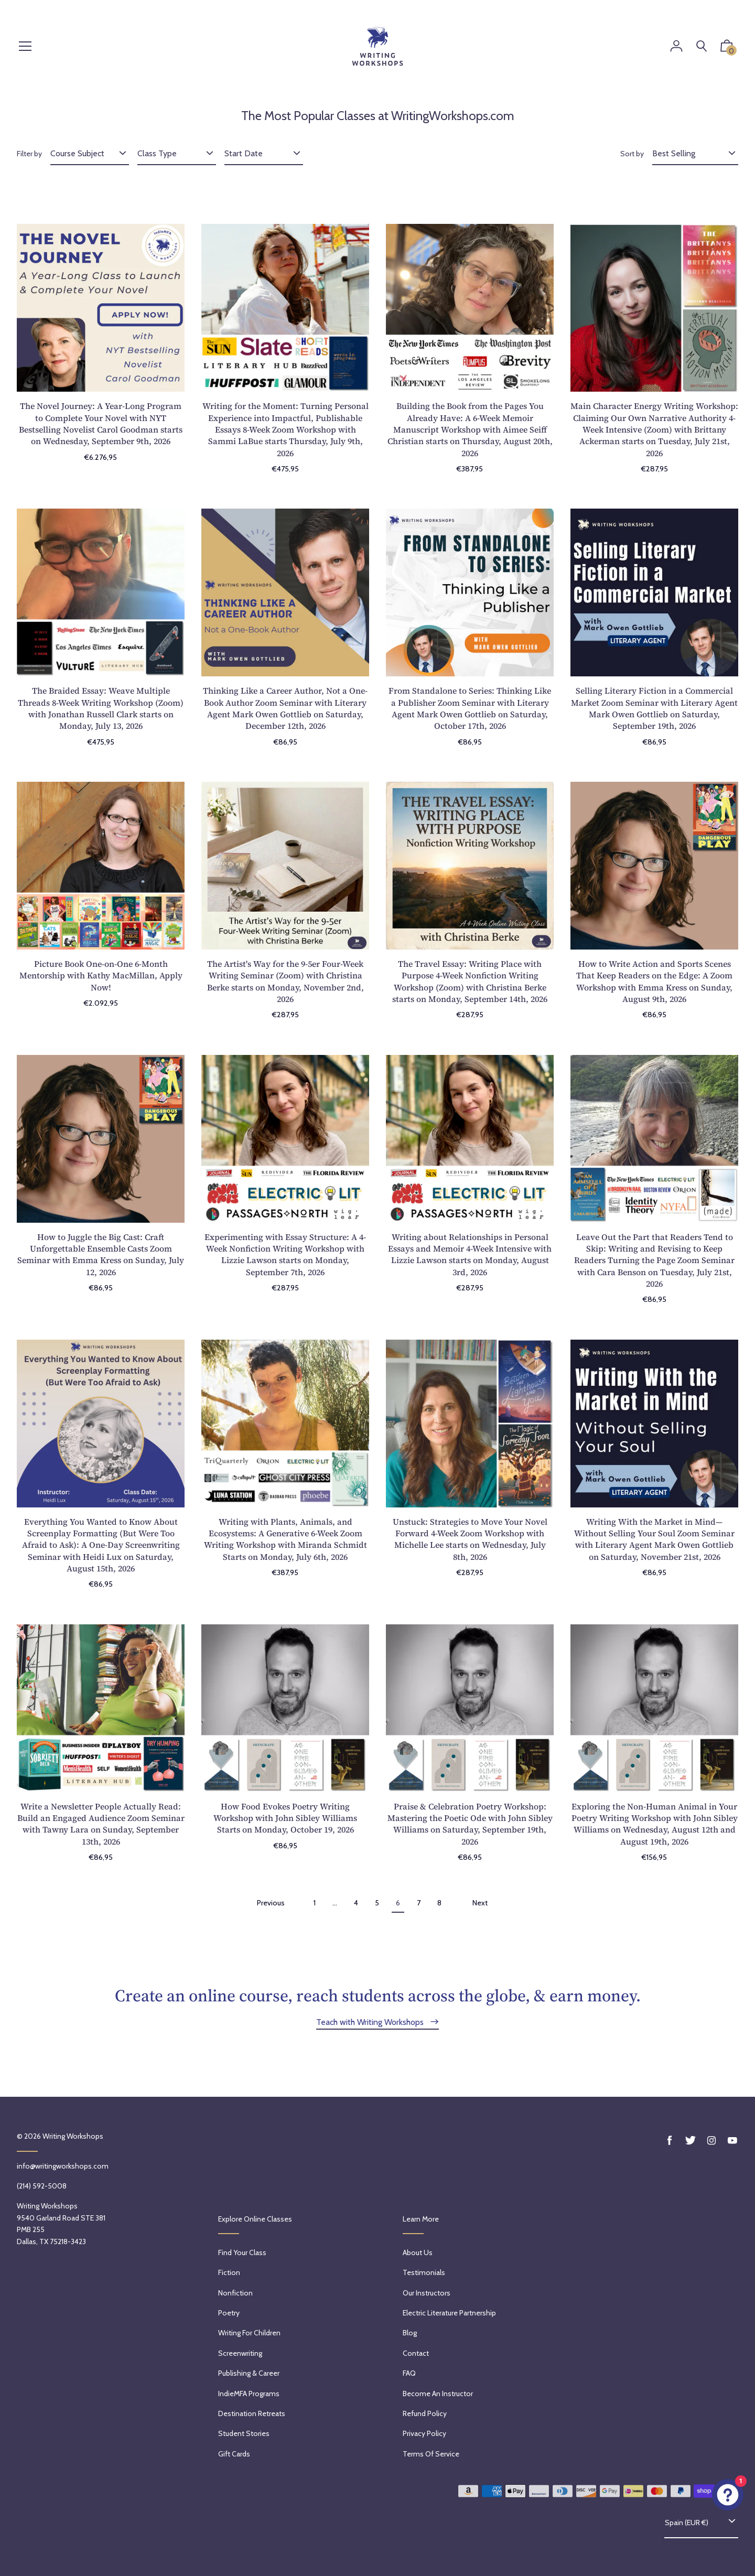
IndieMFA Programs (248, 2393)
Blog (410, 2332)
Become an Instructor (438, 2393)
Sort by (632, 153)
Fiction (229, 2272)
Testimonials (424, 2272)
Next (480, 1902)
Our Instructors (426, 2293)
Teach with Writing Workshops (371, 2022)
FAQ (409, 2373)
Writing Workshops (72, 2136)
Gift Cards (234, 2454)
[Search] (701, 46)
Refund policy (425, 2413)
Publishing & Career (248, 2373)
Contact (416, 2353)
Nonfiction (235, 2293)
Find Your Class (242, 2252)
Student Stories (243, 2433)
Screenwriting (240, 2353)
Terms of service (431, 2454)
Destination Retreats (251, 2413)
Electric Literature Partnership (449, 2313)
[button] (726, 48)
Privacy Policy (424, 2433)
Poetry (229, 2313)
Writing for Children (249, 2332)
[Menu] (25, 46)
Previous (271, 1902)
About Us (418, 2252)
